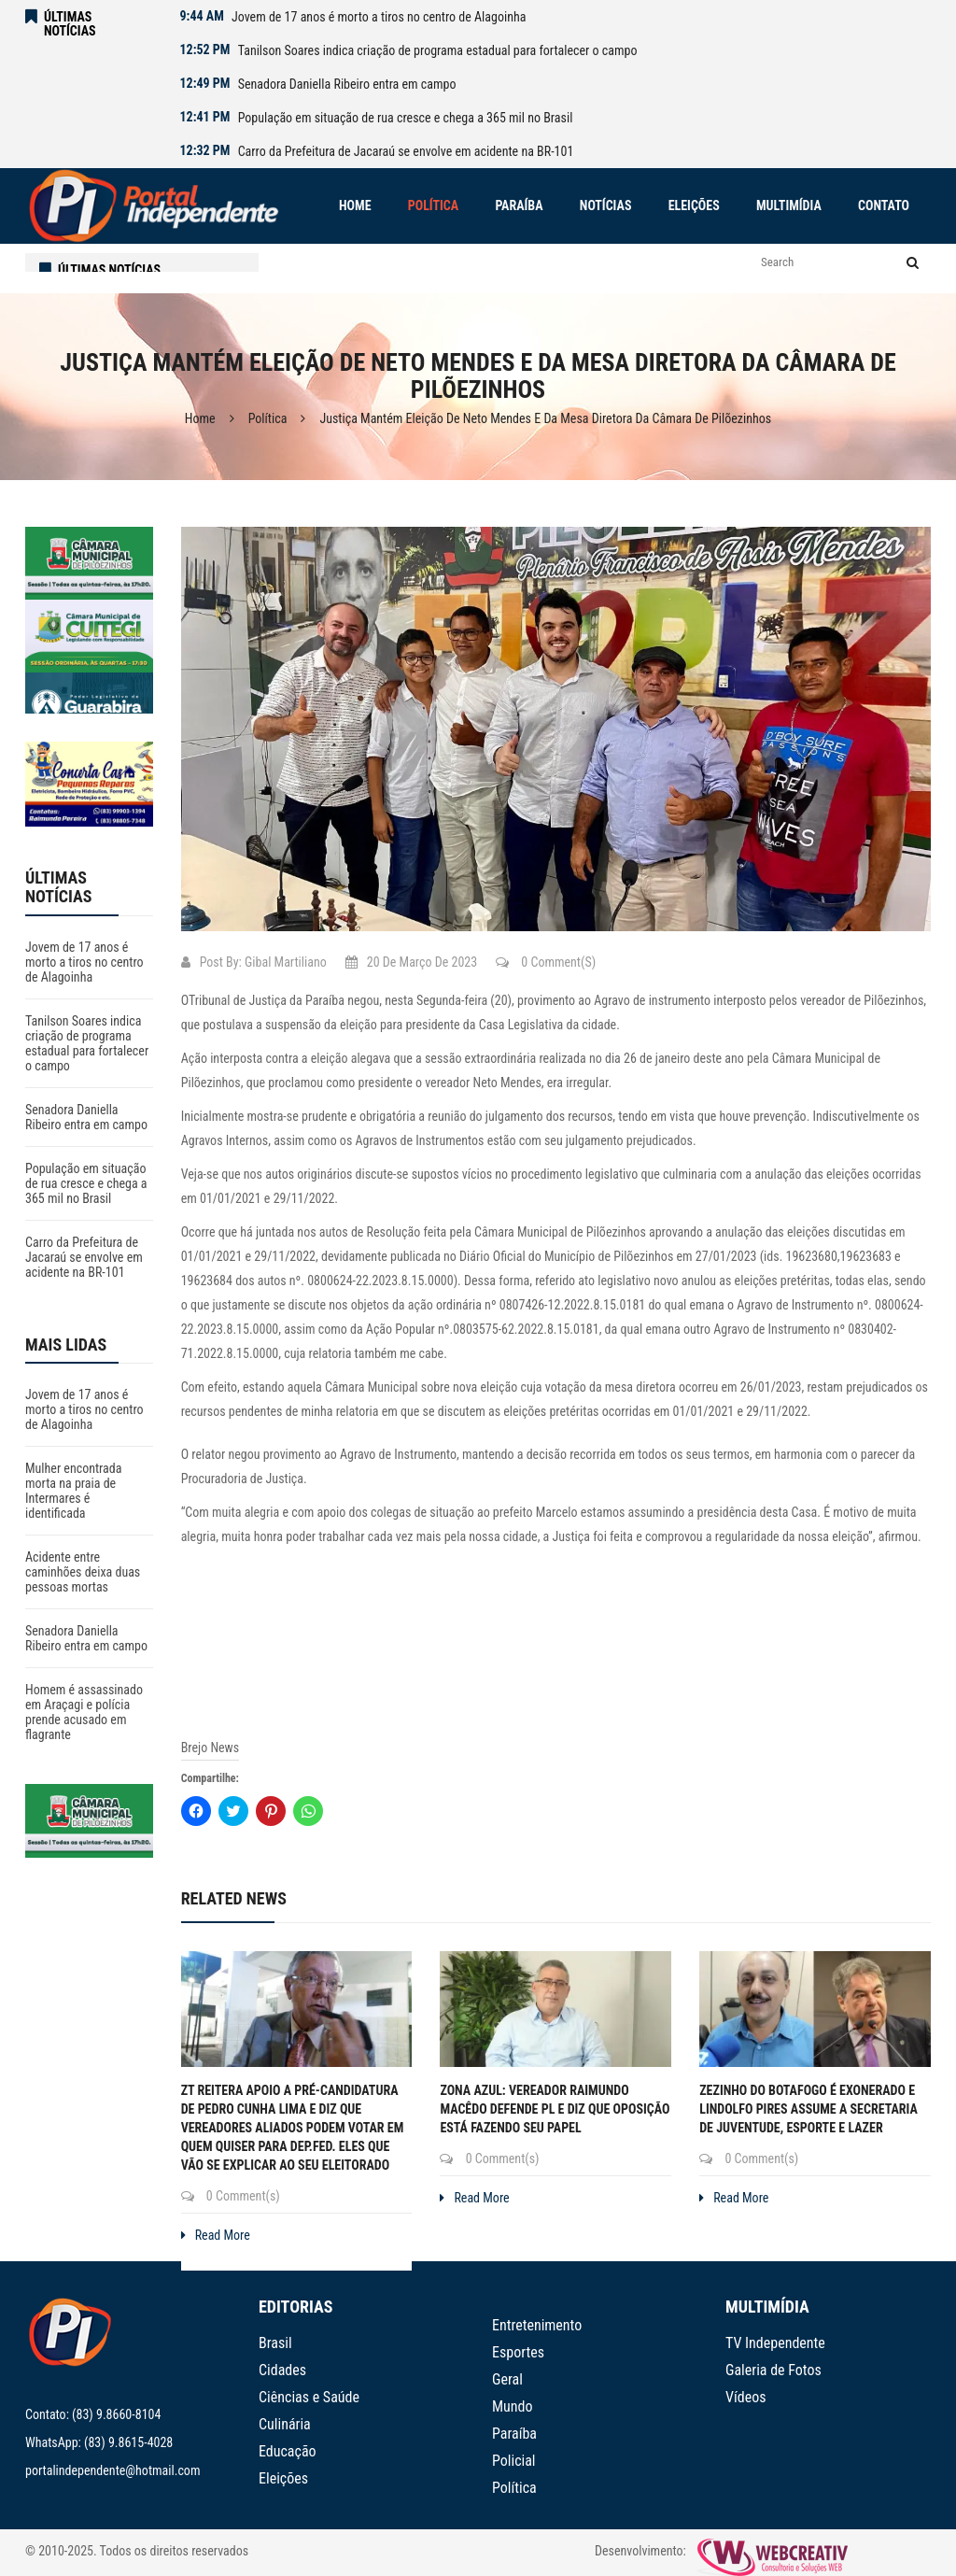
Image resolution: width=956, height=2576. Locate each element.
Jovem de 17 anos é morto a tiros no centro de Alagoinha (379, 16)
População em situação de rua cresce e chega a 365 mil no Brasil (405, 117)
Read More (215, 2235)
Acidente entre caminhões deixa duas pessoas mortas (82, 1572)
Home (200, 418)
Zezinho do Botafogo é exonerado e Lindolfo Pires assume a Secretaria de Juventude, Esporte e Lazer (808, 2109)
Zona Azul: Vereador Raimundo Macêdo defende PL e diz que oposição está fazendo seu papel (554, 2109)
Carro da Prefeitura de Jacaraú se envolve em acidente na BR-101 (406, 151)
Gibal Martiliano (286, 962)
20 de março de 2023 (411, 962)
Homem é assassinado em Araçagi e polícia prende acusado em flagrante (84, 1712)
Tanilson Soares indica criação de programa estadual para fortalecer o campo (438, 50)
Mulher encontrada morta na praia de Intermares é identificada (73, 1491)
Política (268, 418)
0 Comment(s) (546, 962)
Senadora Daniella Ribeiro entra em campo (347, 84)
